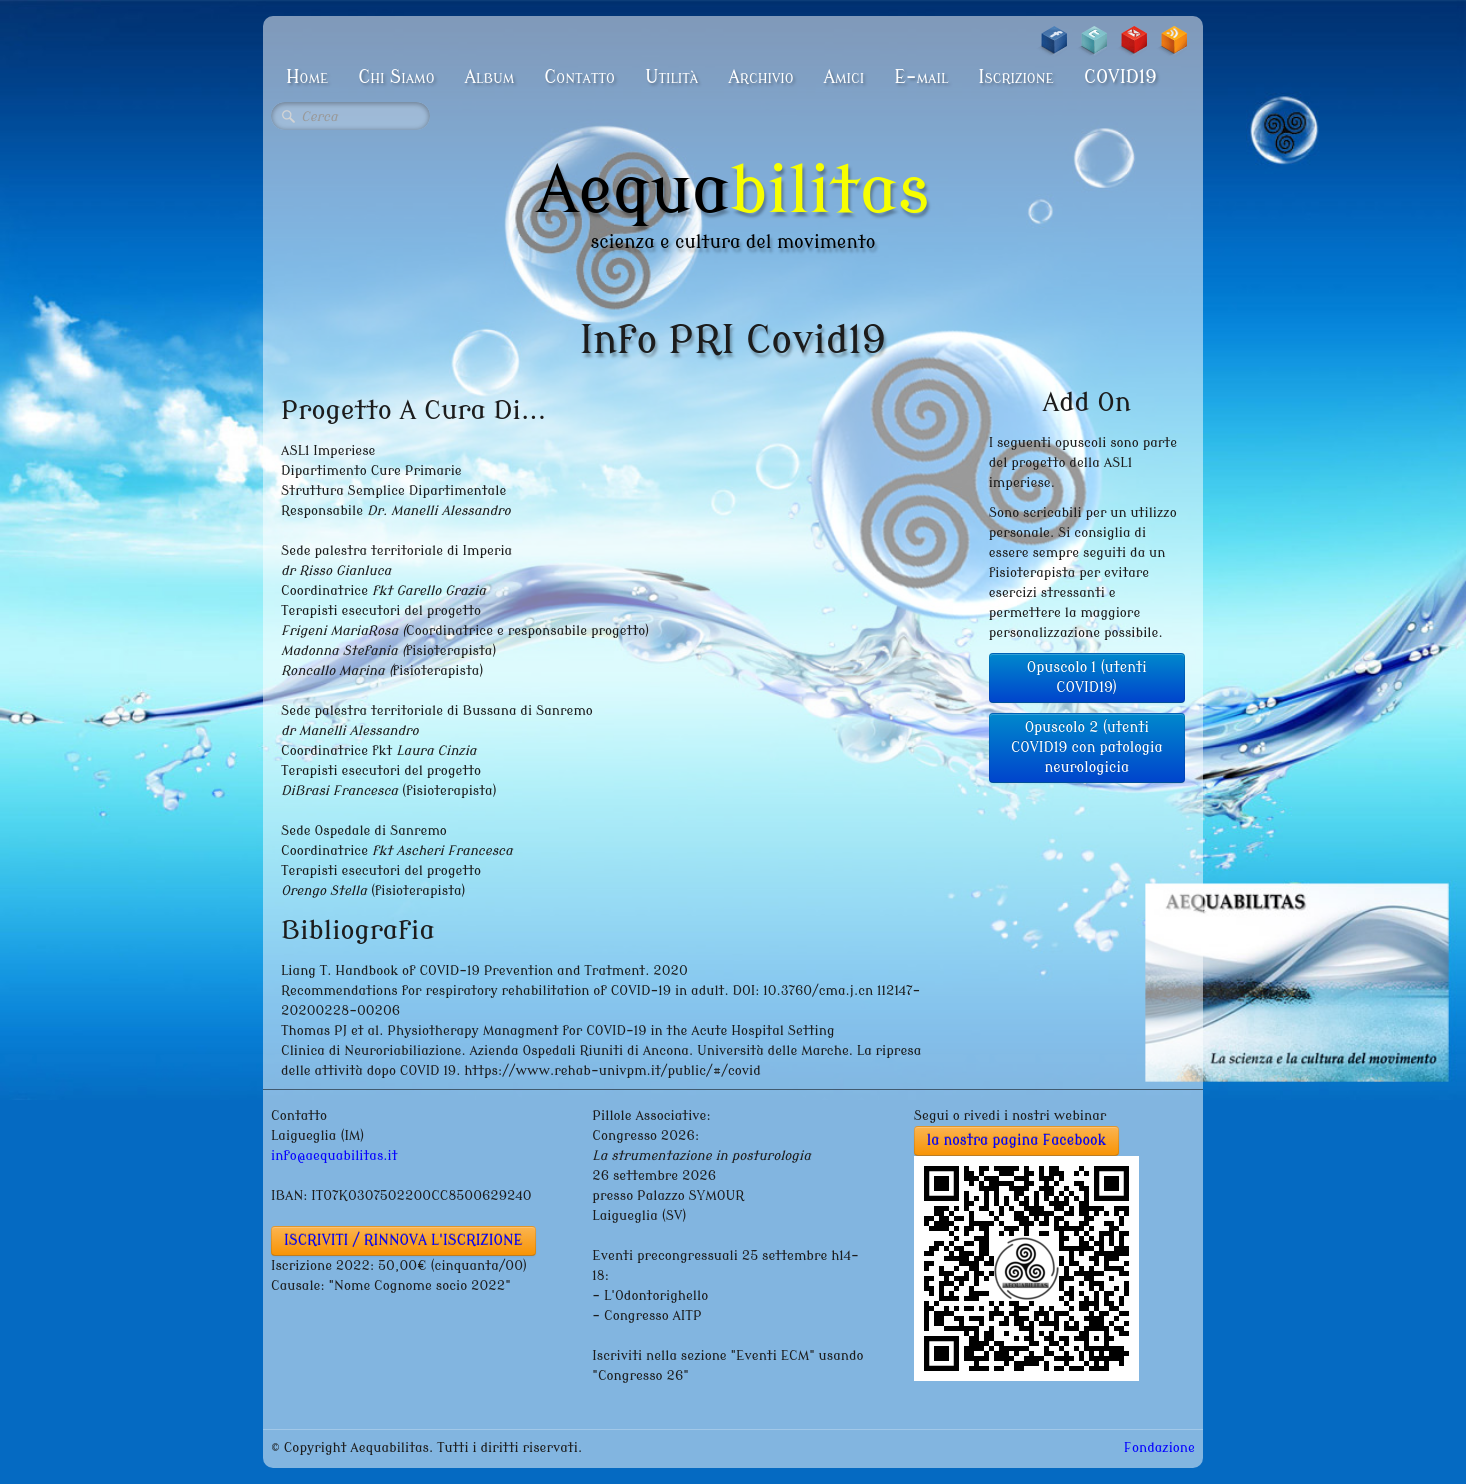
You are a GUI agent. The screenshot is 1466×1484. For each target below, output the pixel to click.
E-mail (921, 77)
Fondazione (1159, 1447)
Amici (843, 77)
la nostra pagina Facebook (1017, 1140)
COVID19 (1120, 77)
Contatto (579, 77)
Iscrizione (1016, 77)
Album (489, 77)
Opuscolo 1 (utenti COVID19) (1087, 677)
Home (307, 77)
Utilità (671, 77)
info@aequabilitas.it (334, 1155)
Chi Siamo (396, 77)
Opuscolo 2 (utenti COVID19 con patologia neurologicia (1087, 747)
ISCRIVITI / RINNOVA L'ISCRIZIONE (403, 1240)
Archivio (760, 77)
